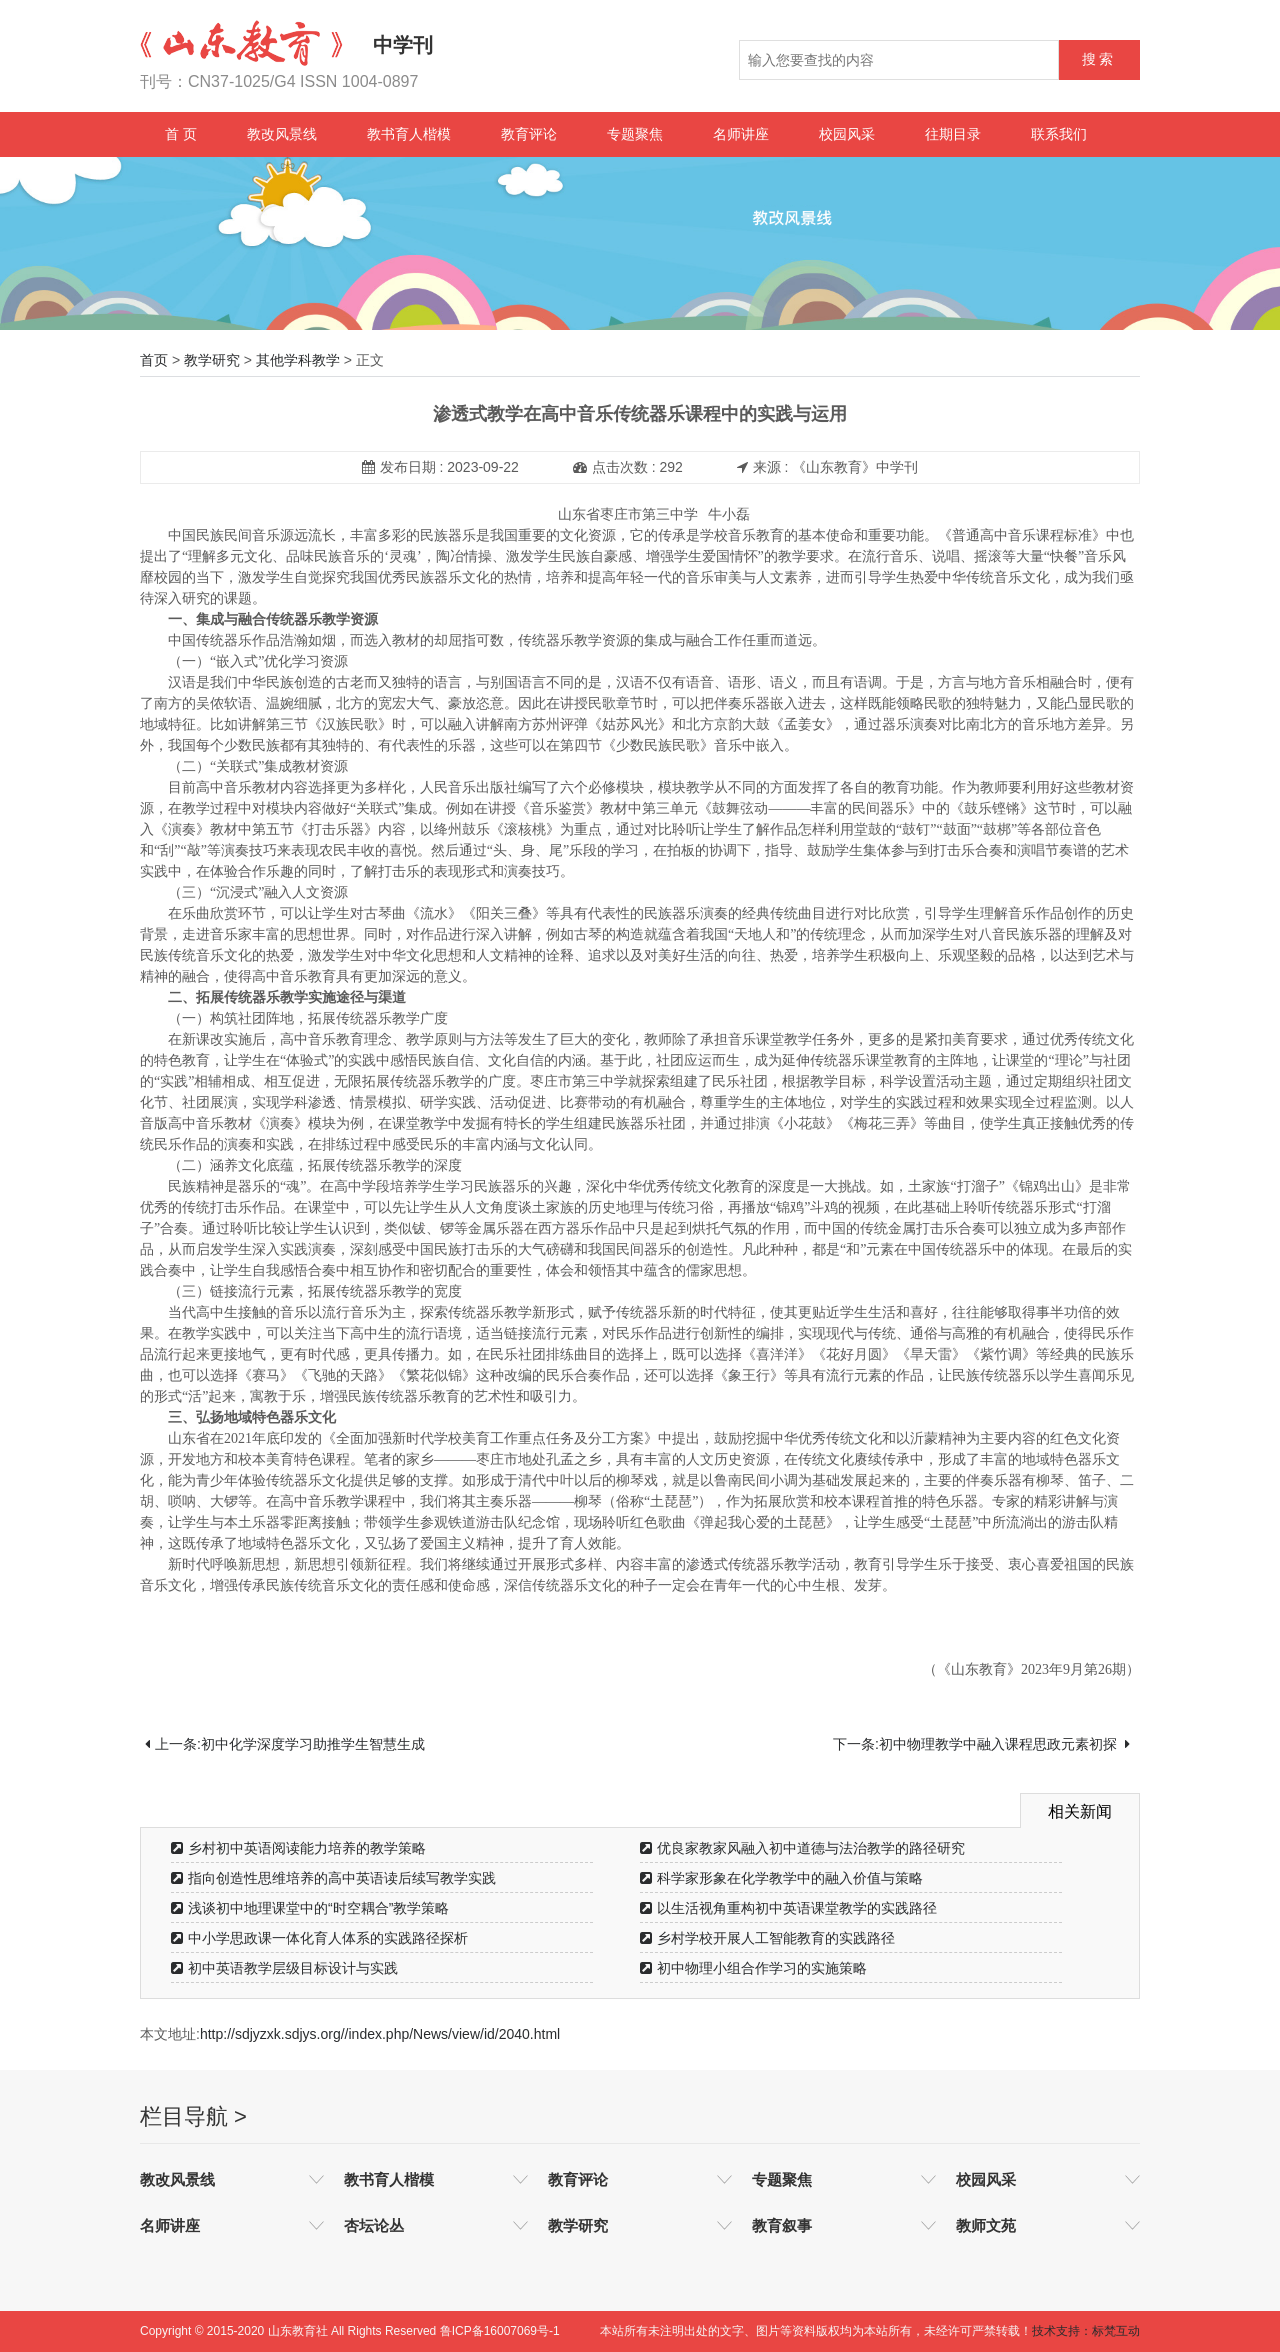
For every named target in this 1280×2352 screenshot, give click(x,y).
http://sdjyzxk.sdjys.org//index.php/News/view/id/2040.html (380, 2034)
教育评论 (529, 134)
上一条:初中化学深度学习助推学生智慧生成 (285, 1744)
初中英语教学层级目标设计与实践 (284, 1968)
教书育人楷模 (409, 134)
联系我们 (1059, 134)
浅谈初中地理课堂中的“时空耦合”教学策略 (310, 1908)
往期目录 (953, 134)
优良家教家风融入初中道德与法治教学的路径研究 (802, 1848)
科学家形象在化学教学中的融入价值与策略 (781, 1878)
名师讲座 (741, 134)
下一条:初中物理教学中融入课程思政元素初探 (981, 1744)
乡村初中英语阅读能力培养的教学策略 (298, 1848)
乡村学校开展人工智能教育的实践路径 (767, 1938)
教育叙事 (782, 2225)
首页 (154, 360)
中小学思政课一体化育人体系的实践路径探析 (319, 1938)
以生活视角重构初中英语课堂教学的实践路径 (788, 1908)
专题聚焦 (635, 134)
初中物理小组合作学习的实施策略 (753, 1968)
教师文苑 (986, 2225)
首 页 (181, 134)
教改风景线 (282, 134)
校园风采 (847, 134)
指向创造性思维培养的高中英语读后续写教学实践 (333, 1878)
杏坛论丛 (374, 2225)
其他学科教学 (298, 360)
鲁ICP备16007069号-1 (500, 2331)
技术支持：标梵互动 (1086, 2331)
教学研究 (212, 360)
